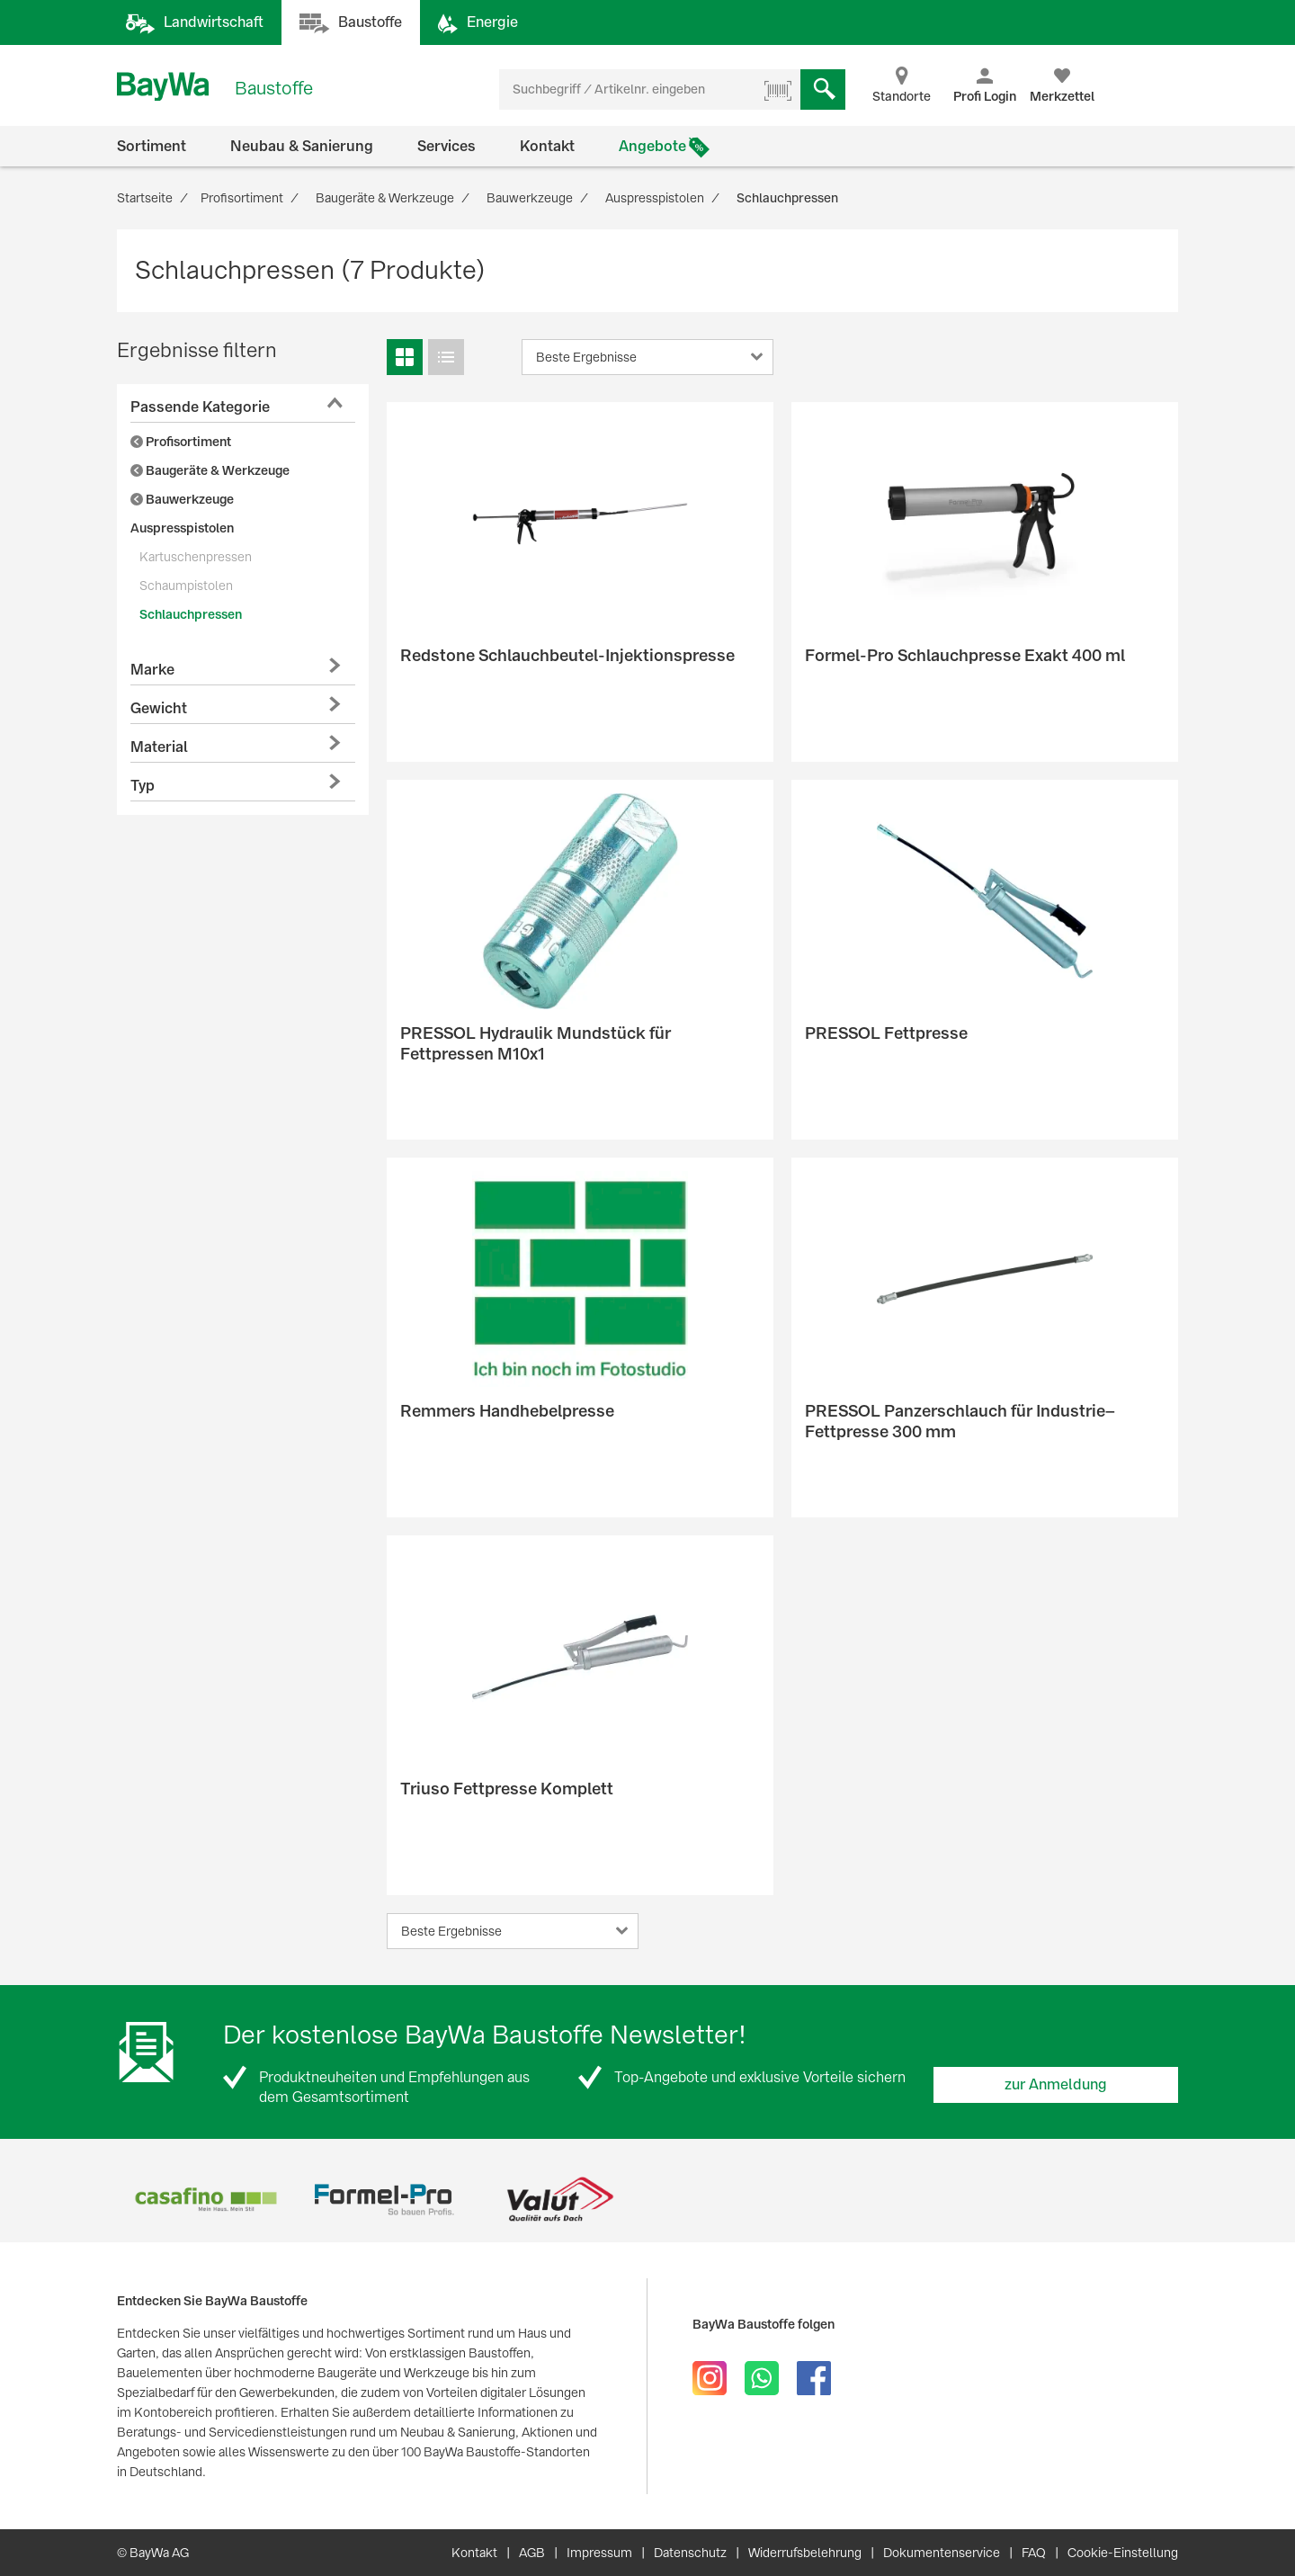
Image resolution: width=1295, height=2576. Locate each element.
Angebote (652, 146)
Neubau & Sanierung (301, 146)
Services (446, 146)
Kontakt (547, 146)
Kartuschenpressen (195, 557)
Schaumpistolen (186, 585)
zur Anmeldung (1056, 2084)
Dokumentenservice (941, 2553)
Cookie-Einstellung (1122, 2553)
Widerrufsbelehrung (805, 2553)
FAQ (1034, 2553)
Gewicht (158, 708)
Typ (142, 785)
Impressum (599, 2553)
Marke (152, 669)
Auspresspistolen (182, 528)
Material (159, 747)
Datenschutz (690, 2553)
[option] (205, 2199)
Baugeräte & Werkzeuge (210, 470)
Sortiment (151, 146)
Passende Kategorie (200, 407)
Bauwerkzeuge (182, 499)
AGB (532, 2553)
